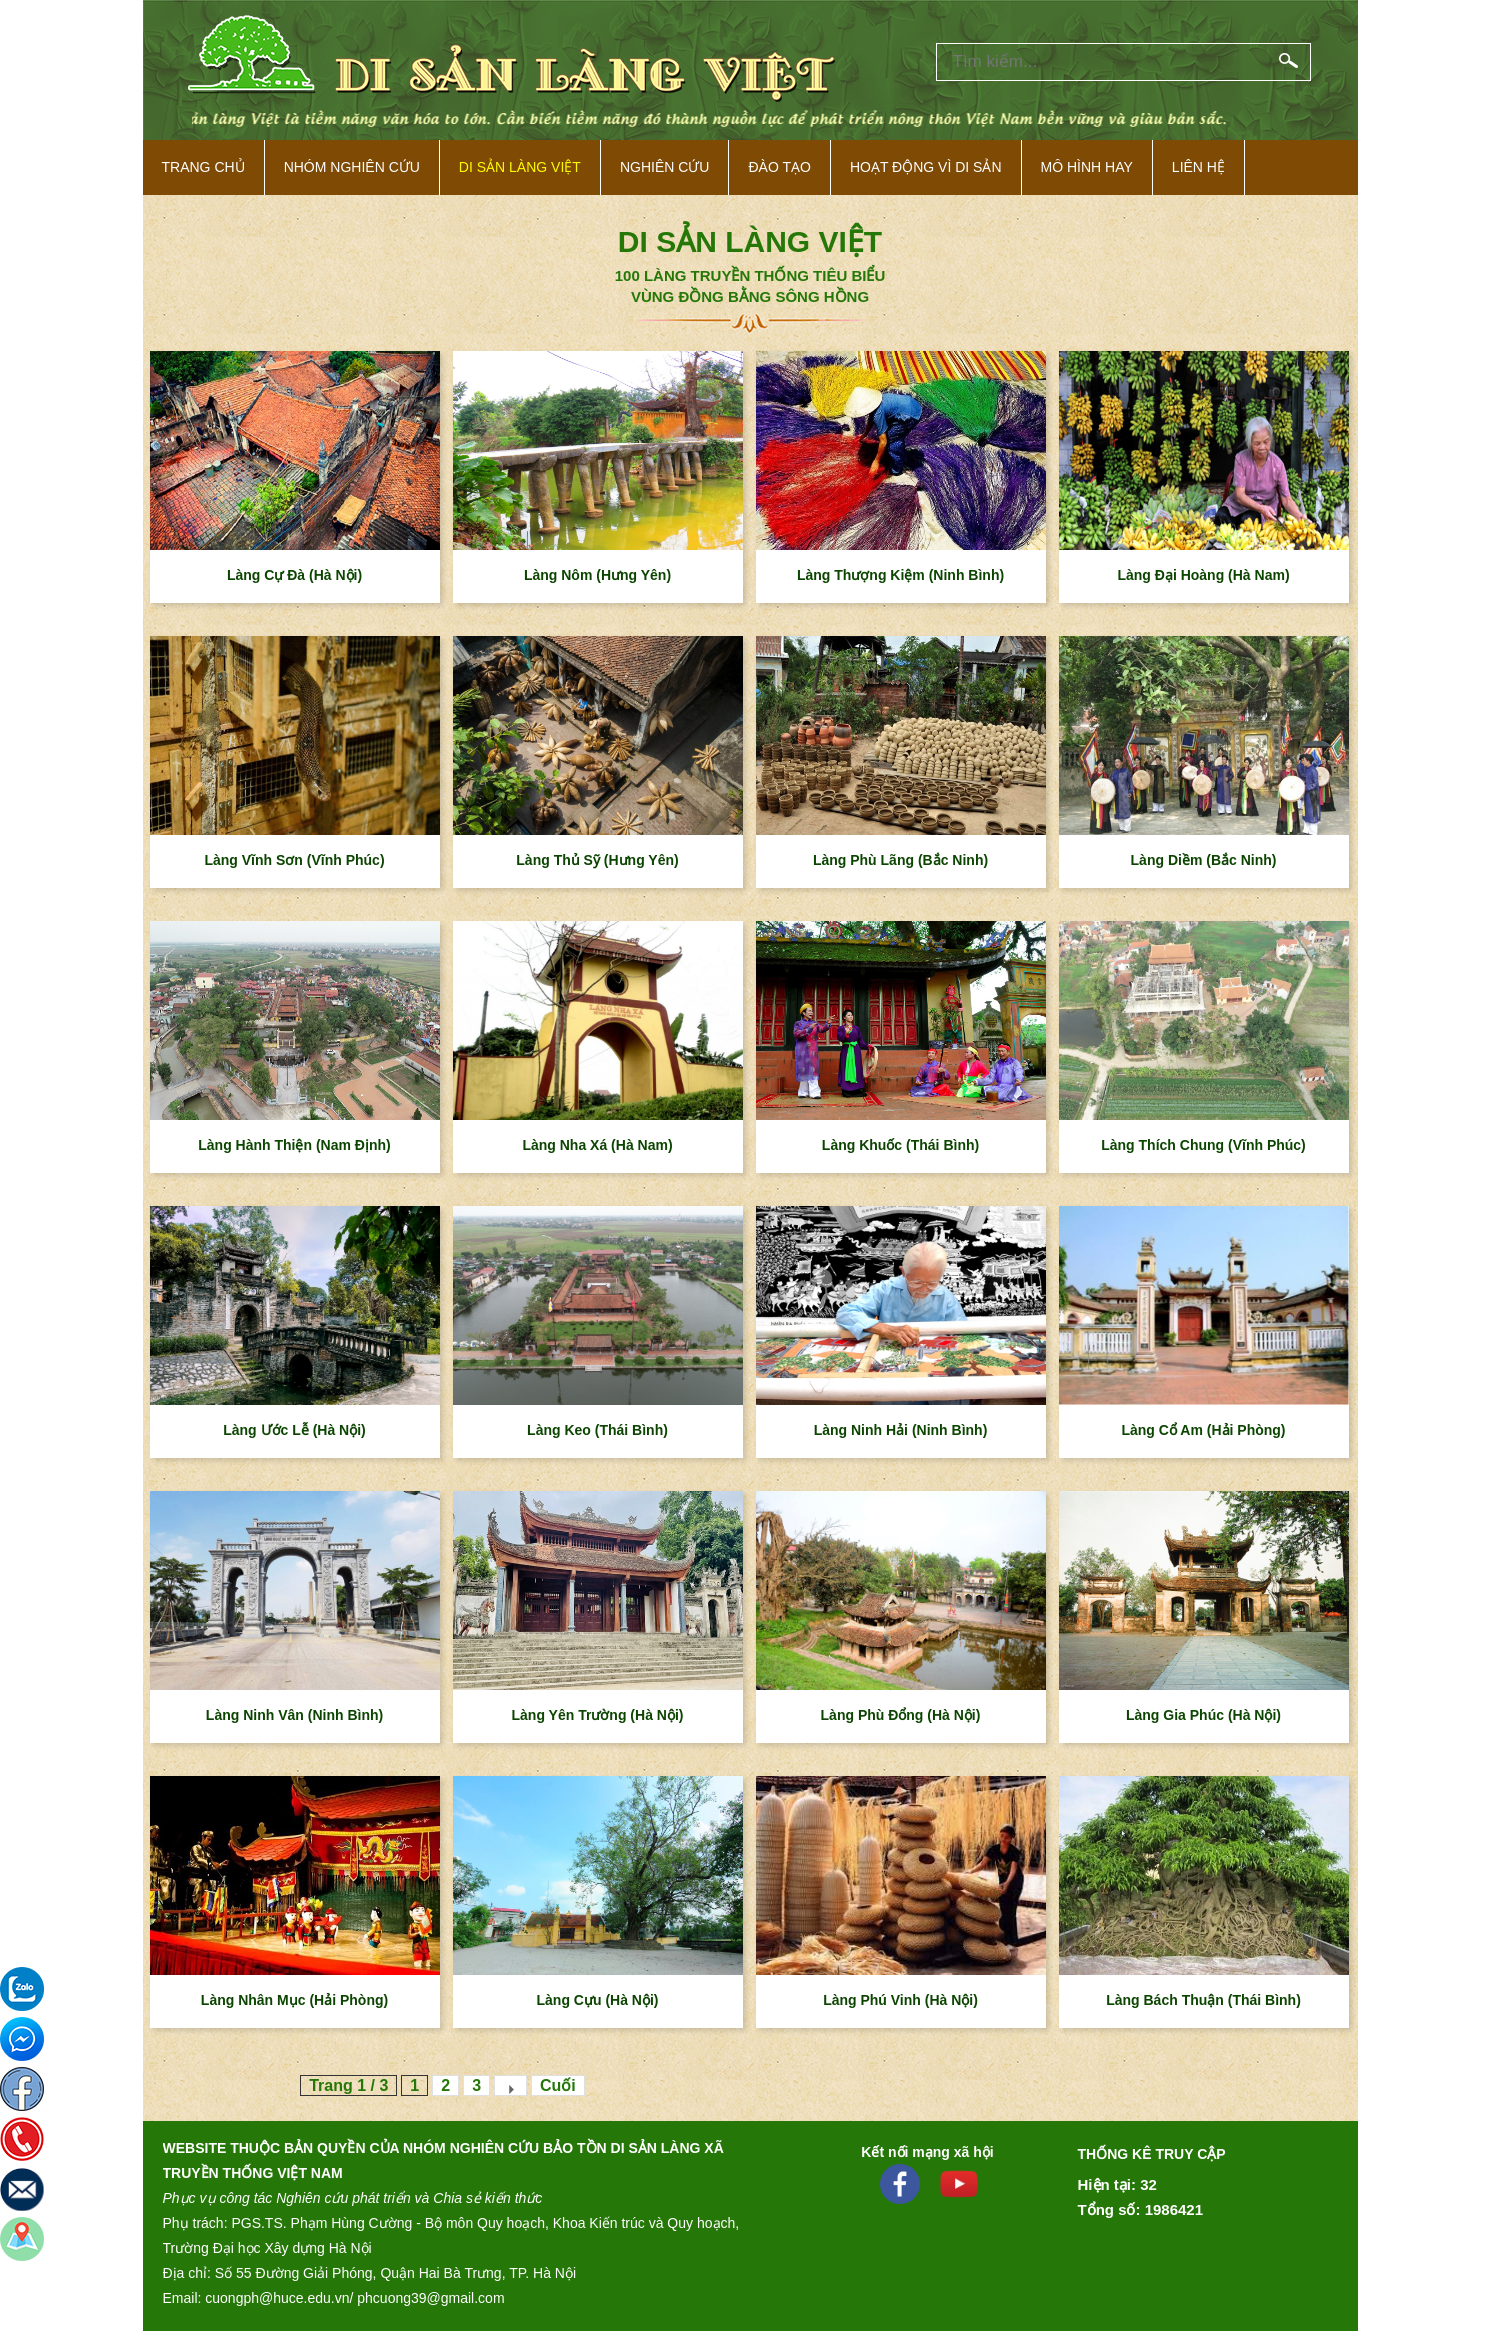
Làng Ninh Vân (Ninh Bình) (294, 1715)
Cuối (558, 2085)
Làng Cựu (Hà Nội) (598, 2000)
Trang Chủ (203, 167)
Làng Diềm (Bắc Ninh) (1204, 860)
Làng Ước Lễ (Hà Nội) (294, 1430)
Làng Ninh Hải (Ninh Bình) (901, 1430)
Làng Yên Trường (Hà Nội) (598, 1715)
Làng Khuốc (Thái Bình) (900, 1145)
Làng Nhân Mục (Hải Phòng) (294, 2000)
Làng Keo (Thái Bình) (597, 1430)
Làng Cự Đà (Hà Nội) (294, 575)
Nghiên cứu (665, 167)
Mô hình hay (1087, 167)
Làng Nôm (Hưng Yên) (597, 575)
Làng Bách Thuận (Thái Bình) (1203, 2000)
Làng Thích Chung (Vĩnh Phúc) (1203, 1145)
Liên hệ (1198, 167)
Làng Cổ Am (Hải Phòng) (1203, 1430)
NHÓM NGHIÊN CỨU (352, 167)
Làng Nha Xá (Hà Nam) (597, 1145)
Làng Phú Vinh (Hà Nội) (900, 2000)
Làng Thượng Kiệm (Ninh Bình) (900, 575)
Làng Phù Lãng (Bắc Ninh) (900, 860)
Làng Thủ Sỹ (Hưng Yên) (597, 860)
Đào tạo (779, 167)
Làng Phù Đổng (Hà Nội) (901, 1715)
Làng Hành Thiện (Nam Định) (294, 1145)
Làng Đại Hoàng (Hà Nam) (1203, 575)
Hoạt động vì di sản (926, 167)
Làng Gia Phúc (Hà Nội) (1203, 1715)
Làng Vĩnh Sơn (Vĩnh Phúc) (294, 860)
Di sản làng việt (520, 167)
